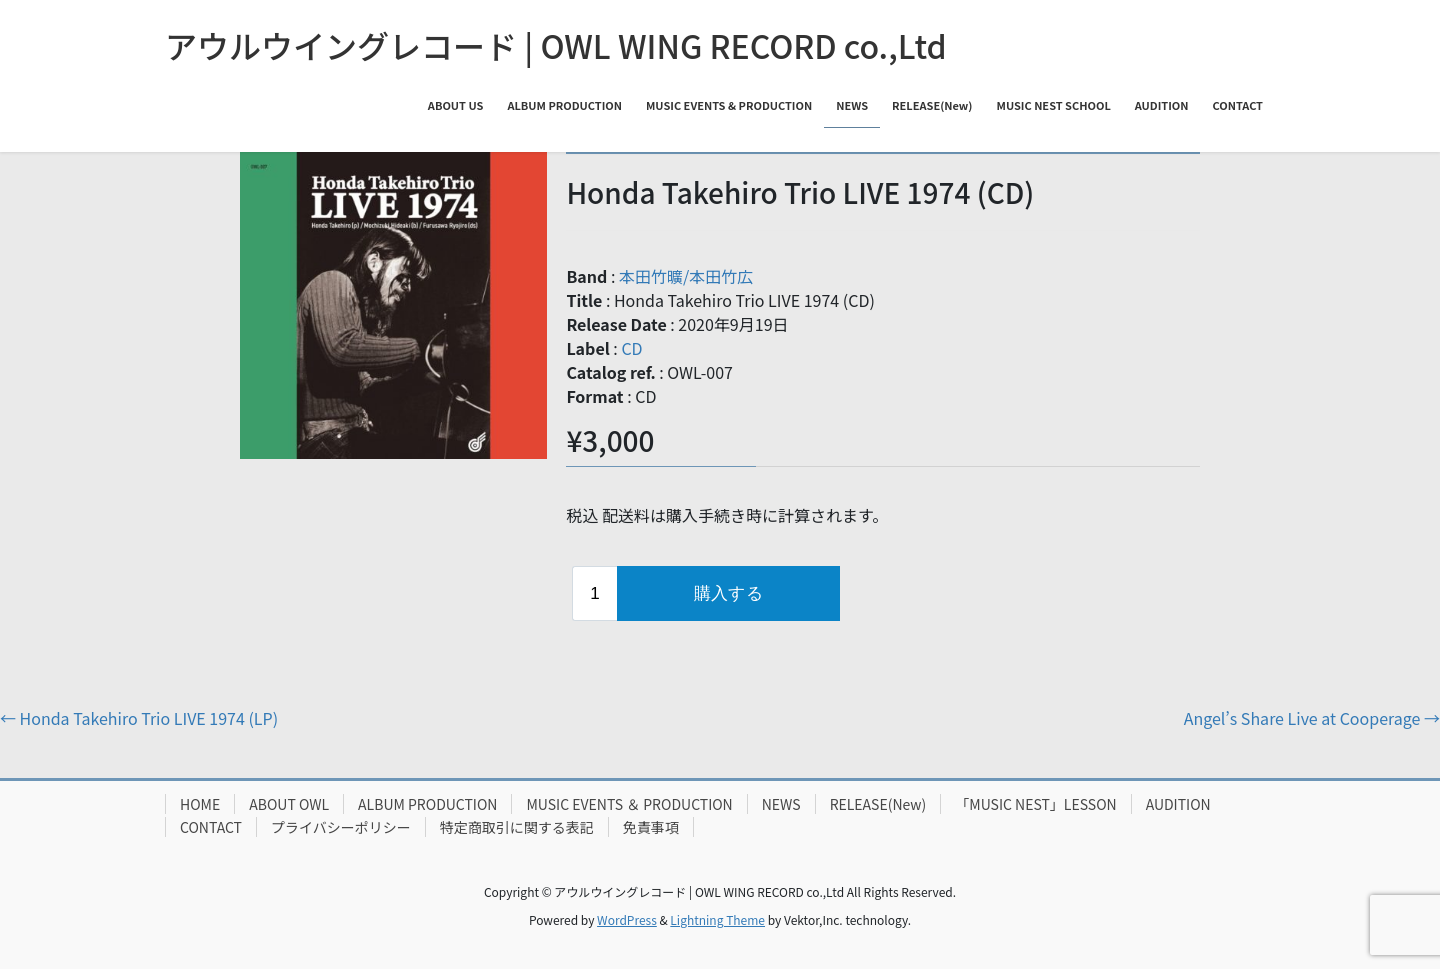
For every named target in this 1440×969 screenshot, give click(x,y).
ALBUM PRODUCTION (427, 804)
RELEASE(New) (878, 804)
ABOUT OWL (289, 804)
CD (631, 348)
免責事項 (651, 827)
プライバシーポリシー (341, 827)
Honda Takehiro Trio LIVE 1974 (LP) (139, 718)
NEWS (781, 804)
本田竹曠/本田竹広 (686, 276)
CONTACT (211, 827)
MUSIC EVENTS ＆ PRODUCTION (629, 804)
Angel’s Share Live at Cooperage (1312, 718)
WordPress (627, 919)
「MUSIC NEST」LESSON (1035, 804)
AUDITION (1178, 804)
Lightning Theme (717, 919)
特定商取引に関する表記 (517, 827)
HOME (200, 804)
